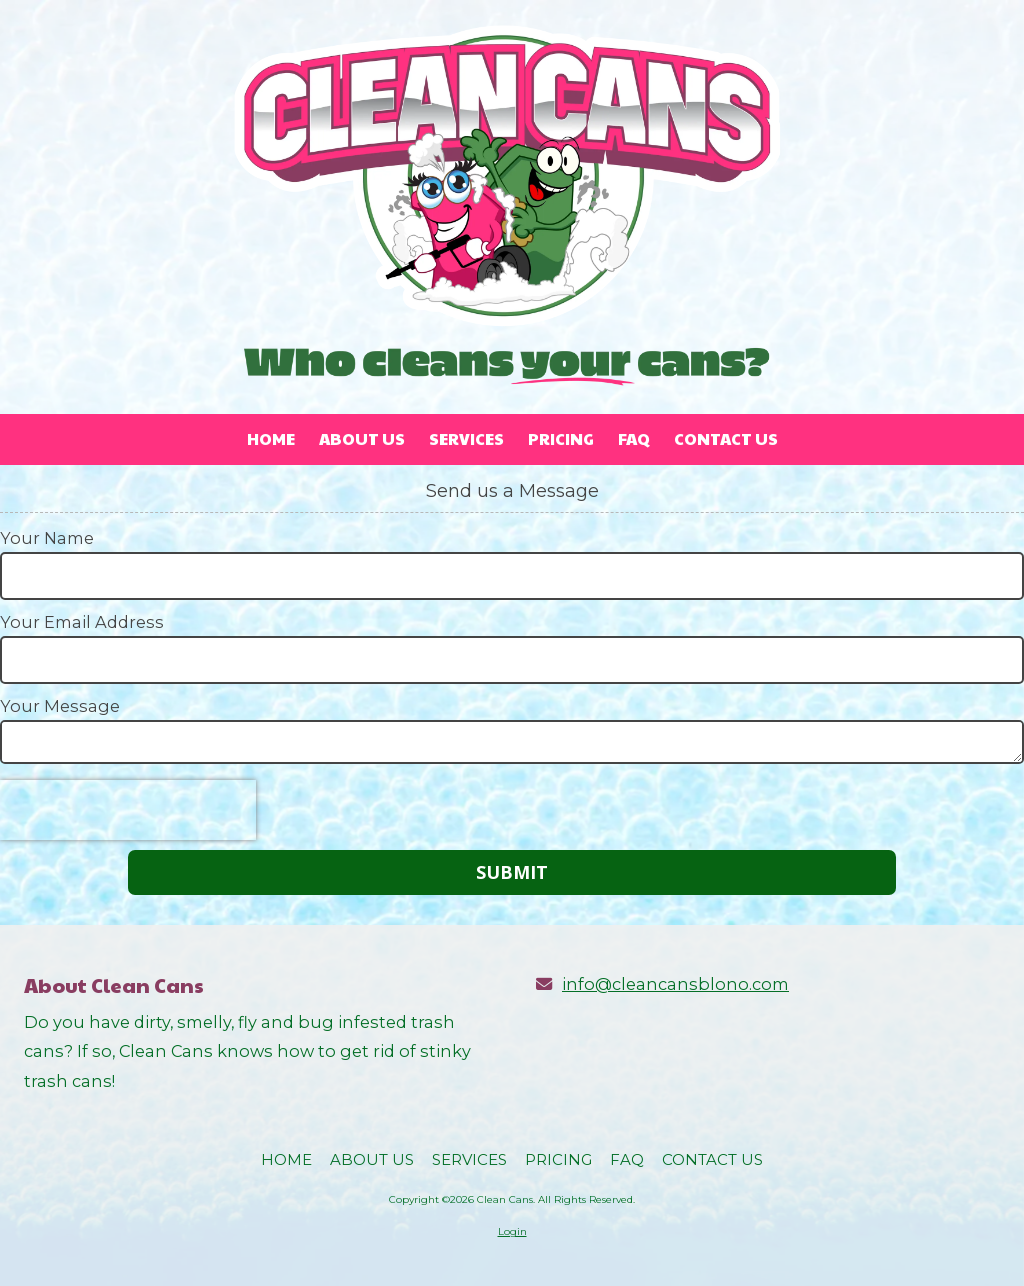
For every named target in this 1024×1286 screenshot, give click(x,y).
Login (512, 1231)
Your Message (60, 706)
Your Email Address (82, 622)
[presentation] (128, 810)
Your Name (47, 538)
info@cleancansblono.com (675, 984)
